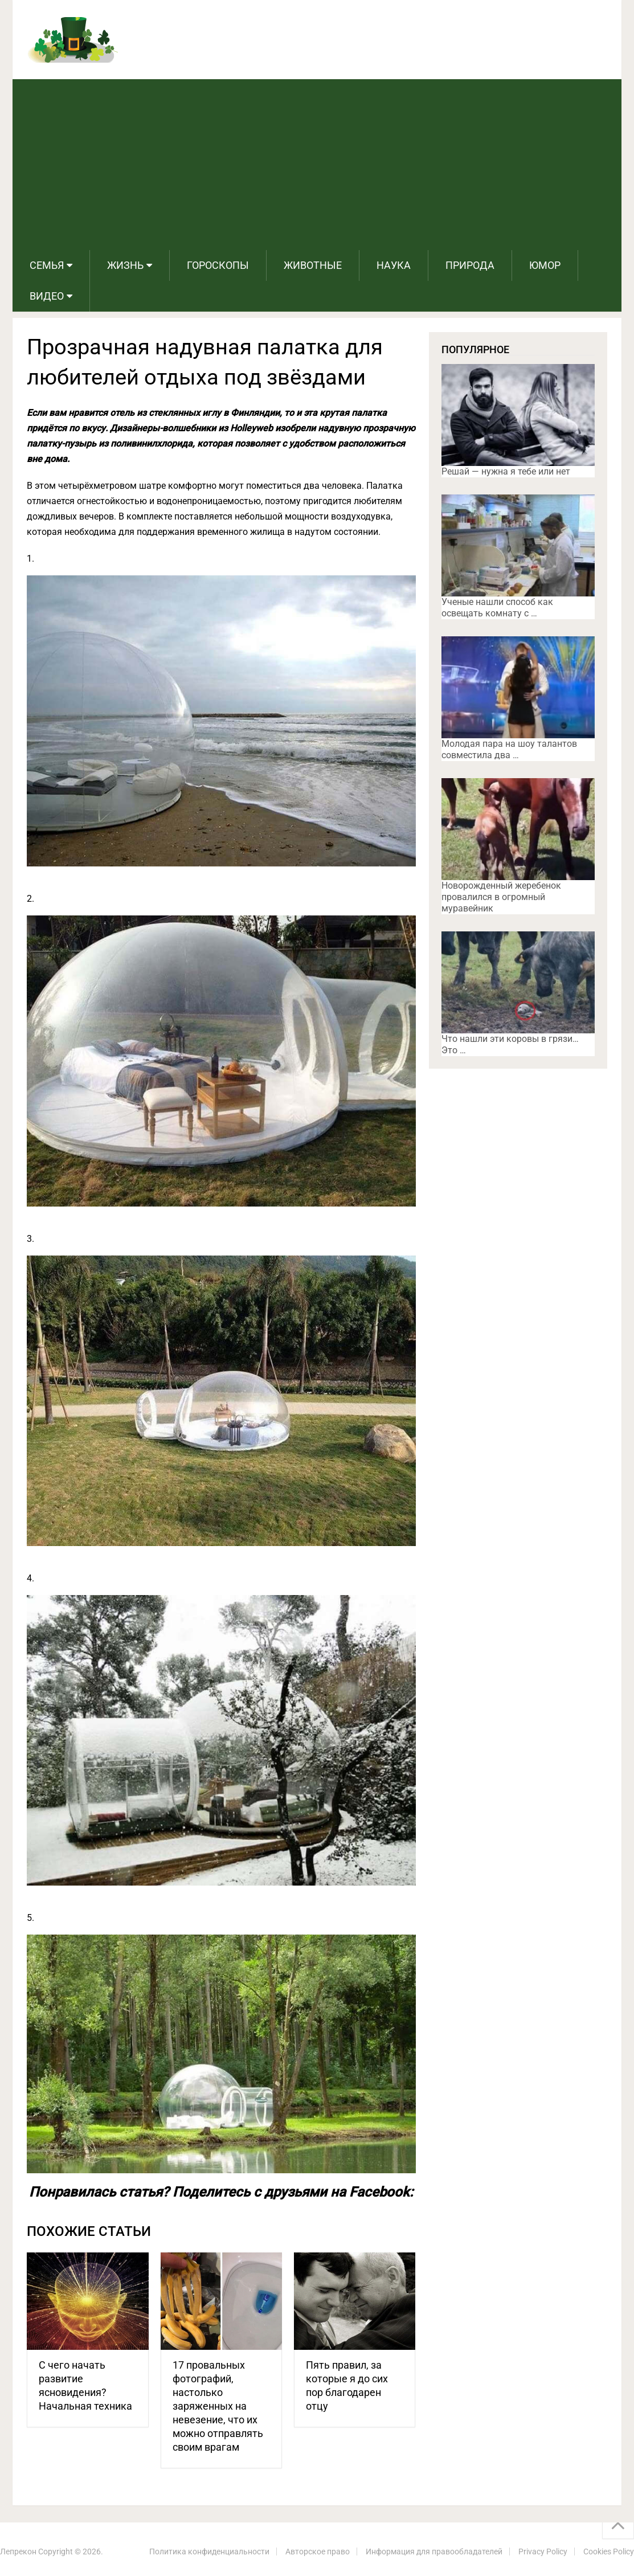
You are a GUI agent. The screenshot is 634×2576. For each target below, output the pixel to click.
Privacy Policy (542, 2551)
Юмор (545, 265)
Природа (469, 265)
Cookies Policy (608, 2551)
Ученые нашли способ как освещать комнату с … (497, 607)
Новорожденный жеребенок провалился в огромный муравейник (501, 897)
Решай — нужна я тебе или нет (505, 471)
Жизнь (125, 265)
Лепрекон (18, 2551)
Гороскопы (218, 265)
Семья (47, 265)
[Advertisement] (317, 164)
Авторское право (317, 2551)
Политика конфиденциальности (209, 2551)
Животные (313, 265)
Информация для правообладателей (434, 2551)
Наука (394, 265)
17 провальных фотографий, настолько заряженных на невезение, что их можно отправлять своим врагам (218, 2406)
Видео (47, 296)
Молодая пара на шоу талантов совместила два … (509, 749)
